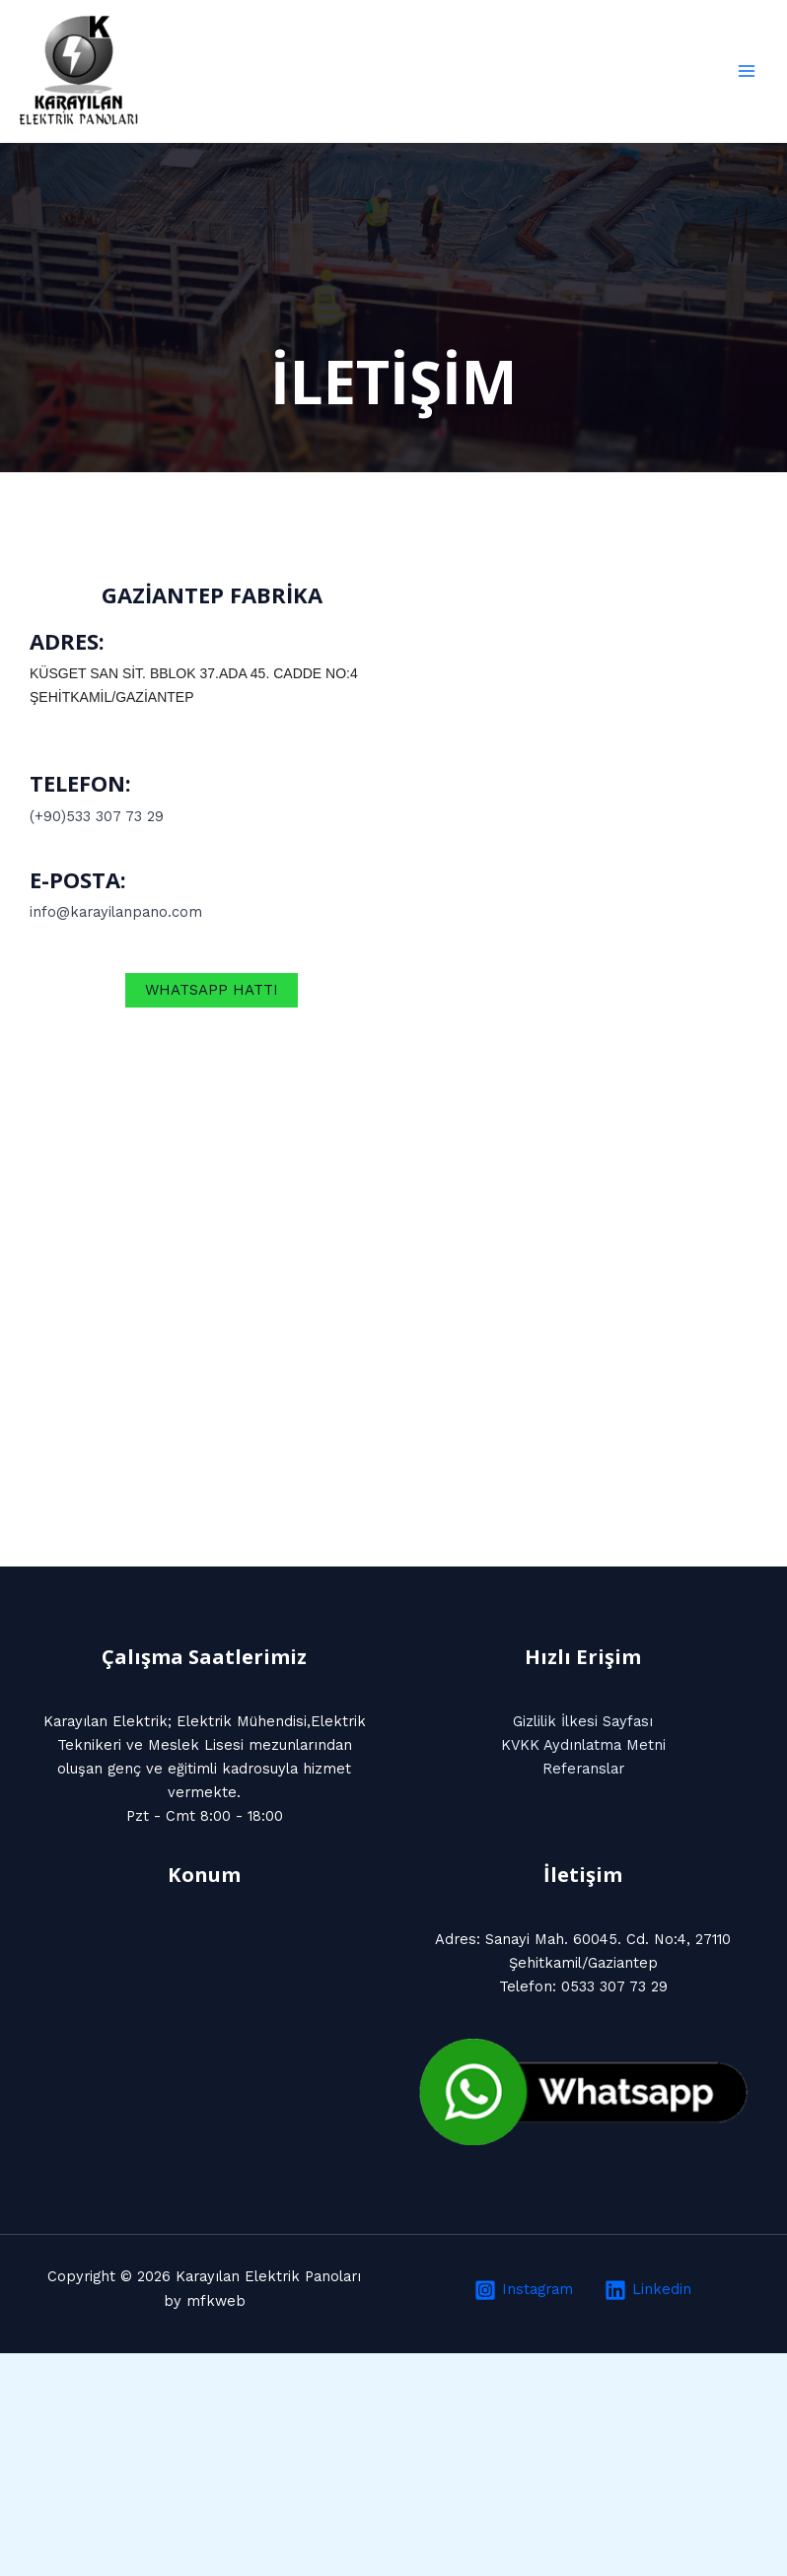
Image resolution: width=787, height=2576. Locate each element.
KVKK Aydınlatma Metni (583, 1745)
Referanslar (583, 1768)
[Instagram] (523, 2290)
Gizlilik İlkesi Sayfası (583, 1721)
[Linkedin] (649, 2290)
